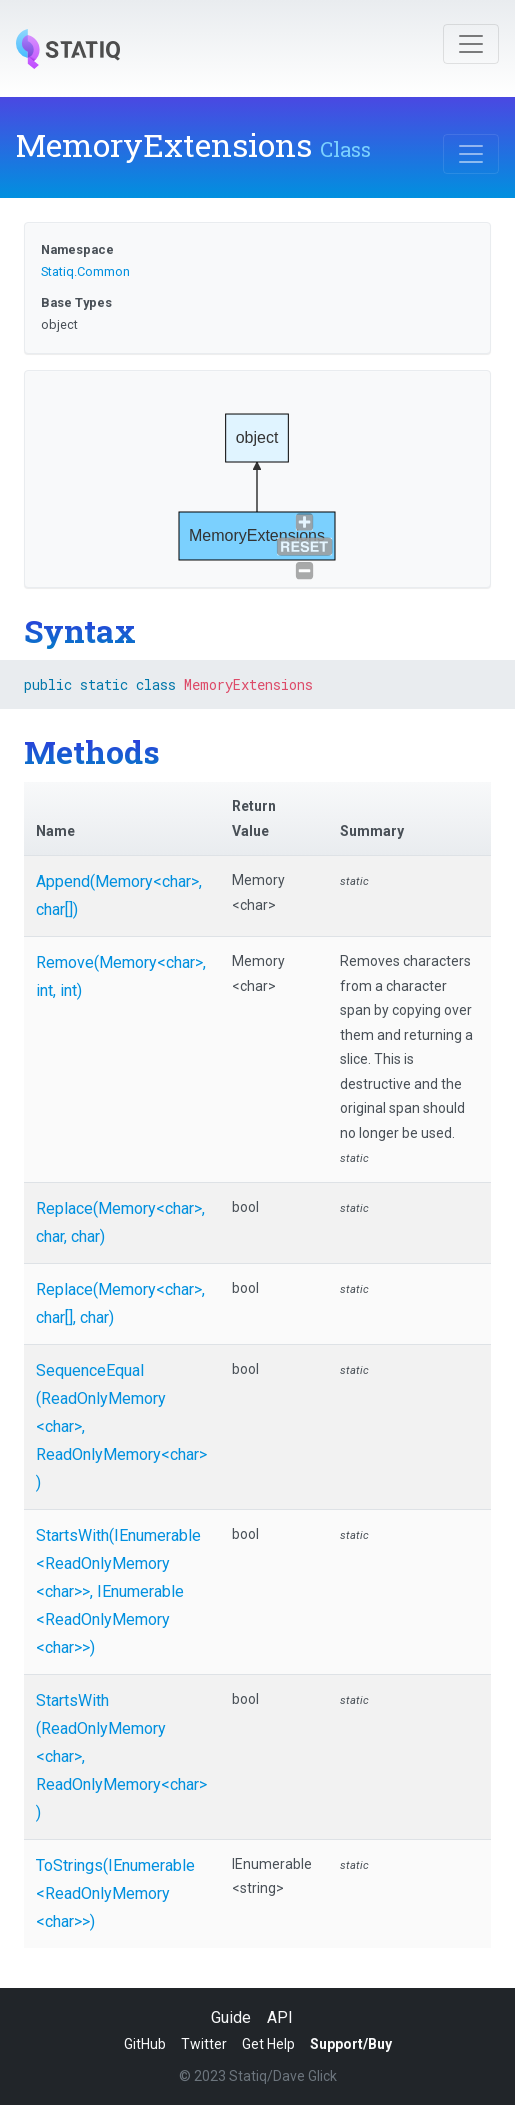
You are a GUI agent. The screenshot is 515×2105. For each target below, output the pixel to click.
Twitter (204, 2044)
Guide (231, 2017)
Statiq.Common (85, 271)
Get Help (268, 2044)
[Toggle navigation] (471, 44)
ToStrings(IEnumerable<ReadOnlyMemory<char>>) (115, 1893)
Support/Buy (351, 2044)
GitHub (145, 2044)
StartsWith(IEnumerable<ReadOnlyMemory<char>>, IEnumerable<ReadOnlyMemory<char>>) (118, 1591)
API (280, 2017)
